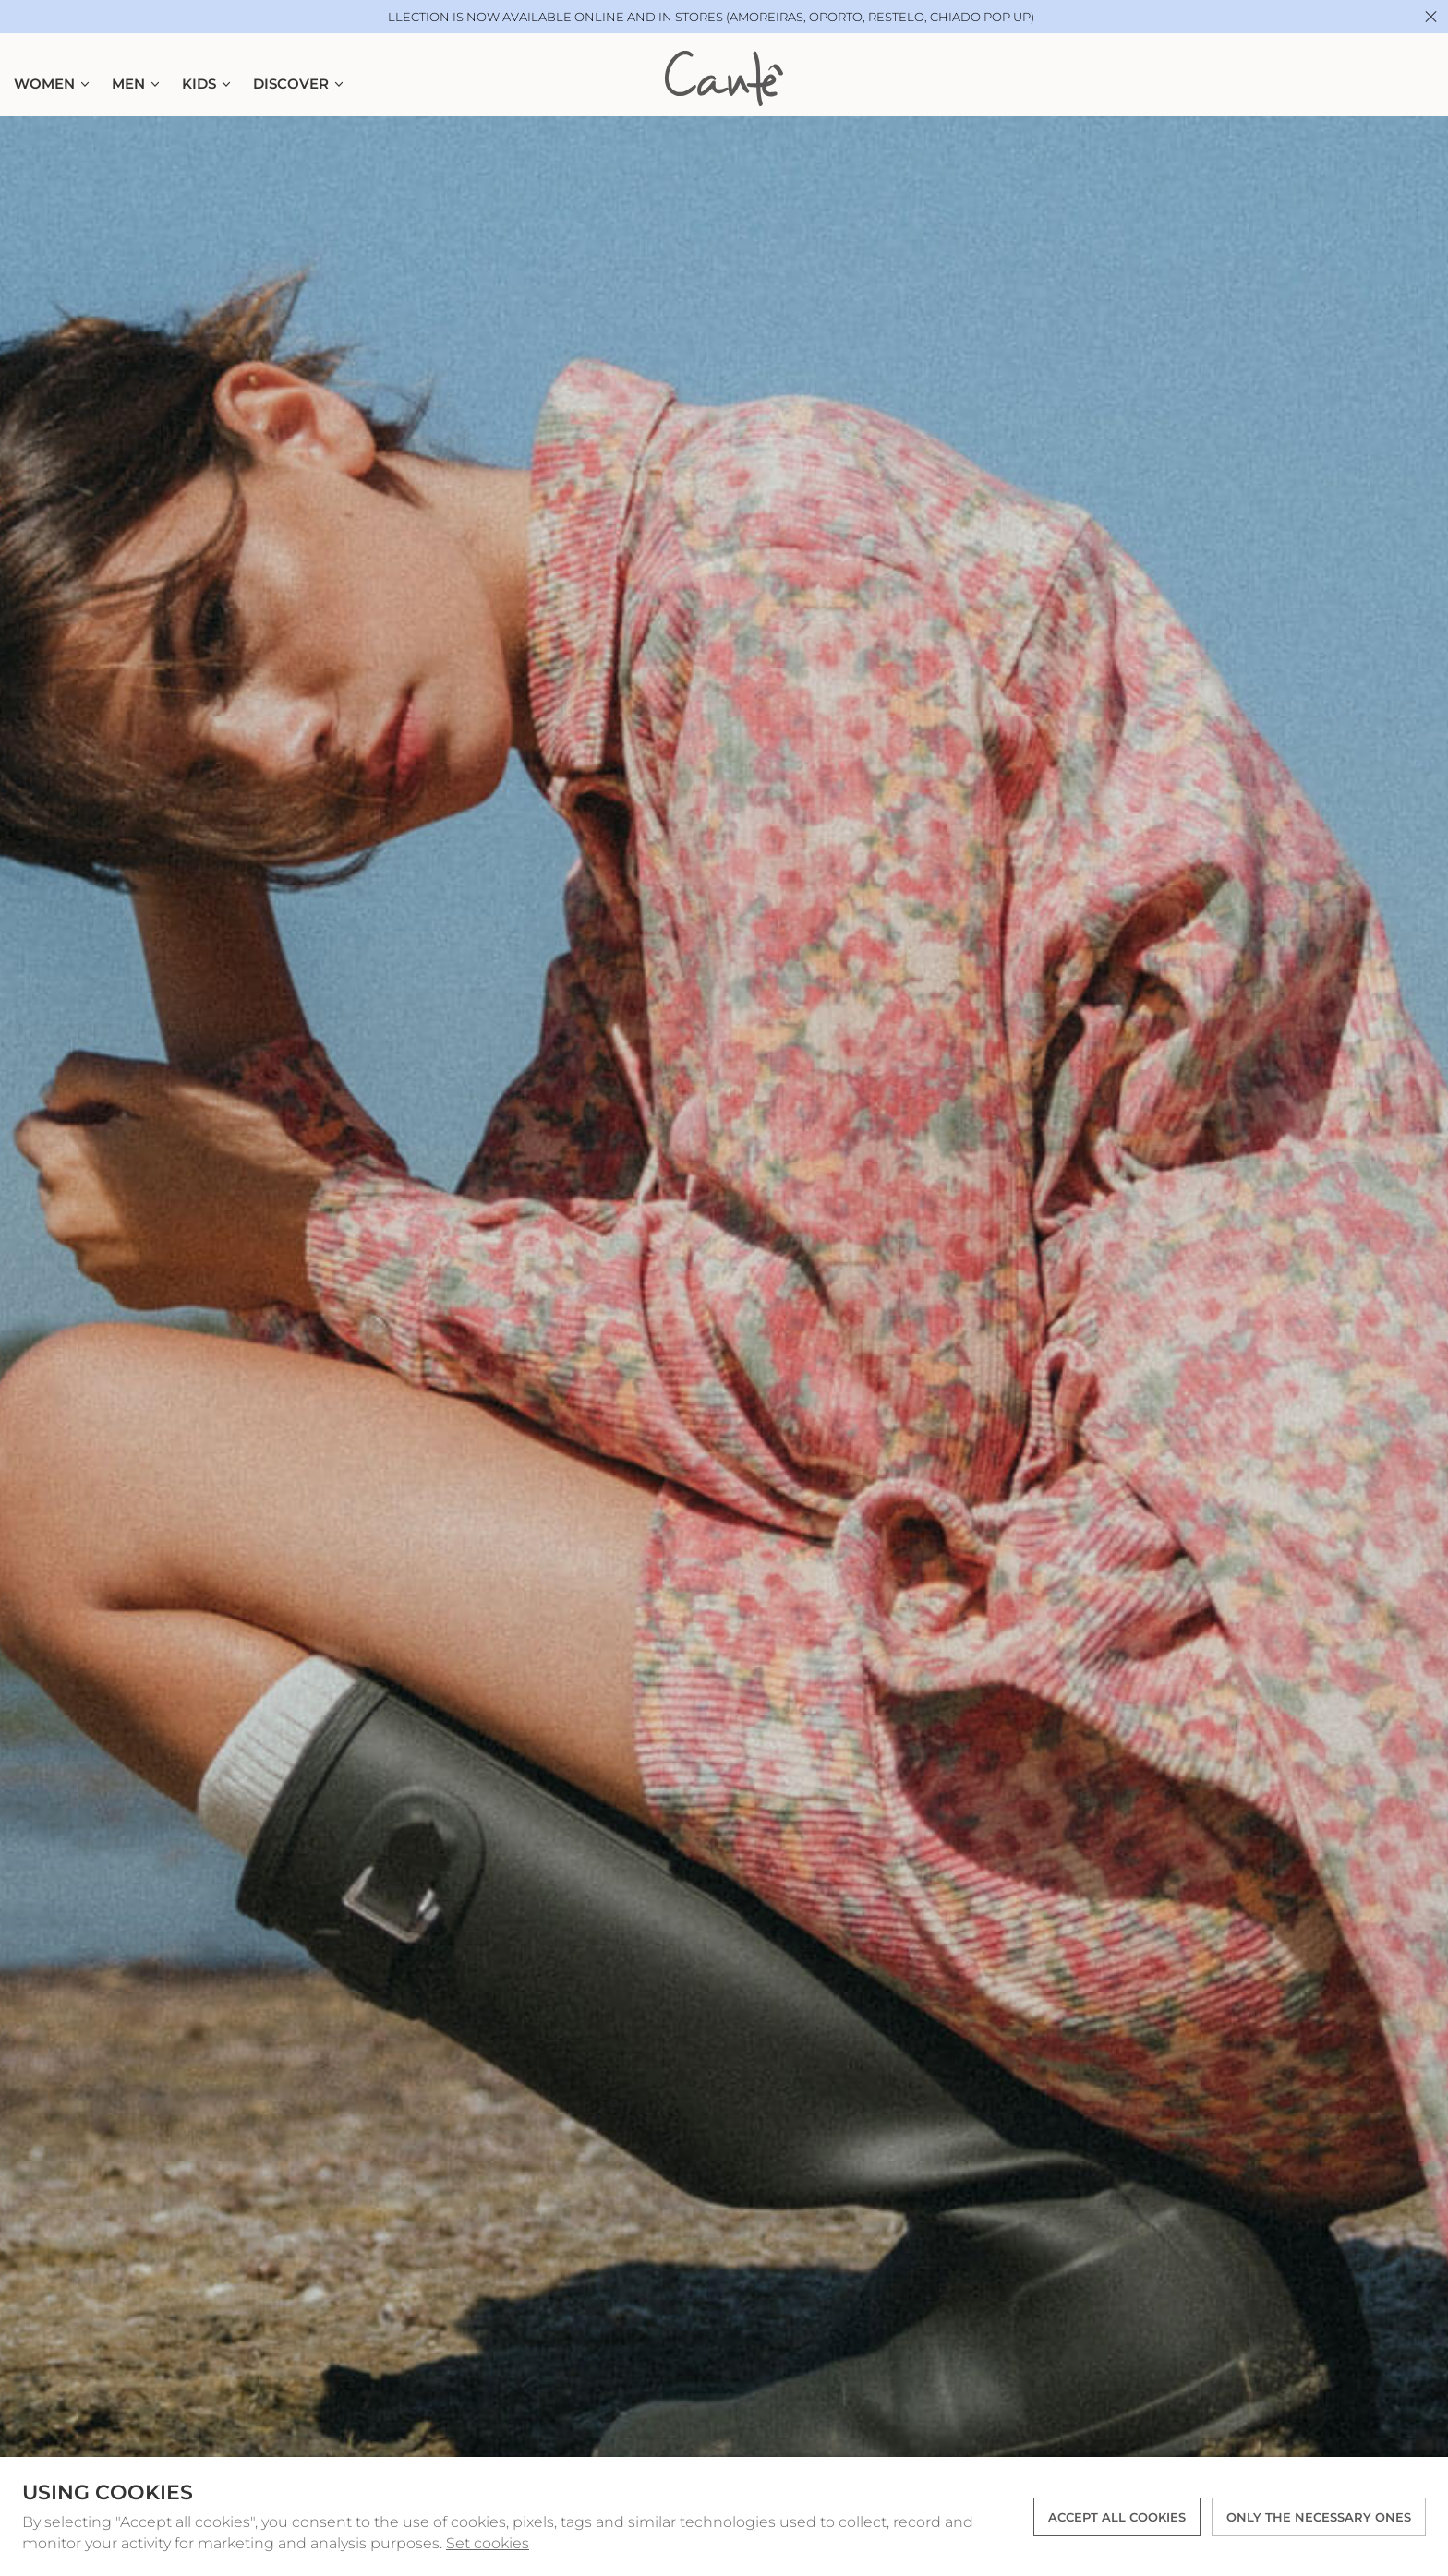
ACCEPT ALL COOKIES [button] (1117, 2517)
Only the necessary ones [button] (1318, 2517)
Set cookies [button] (487, 2543)
